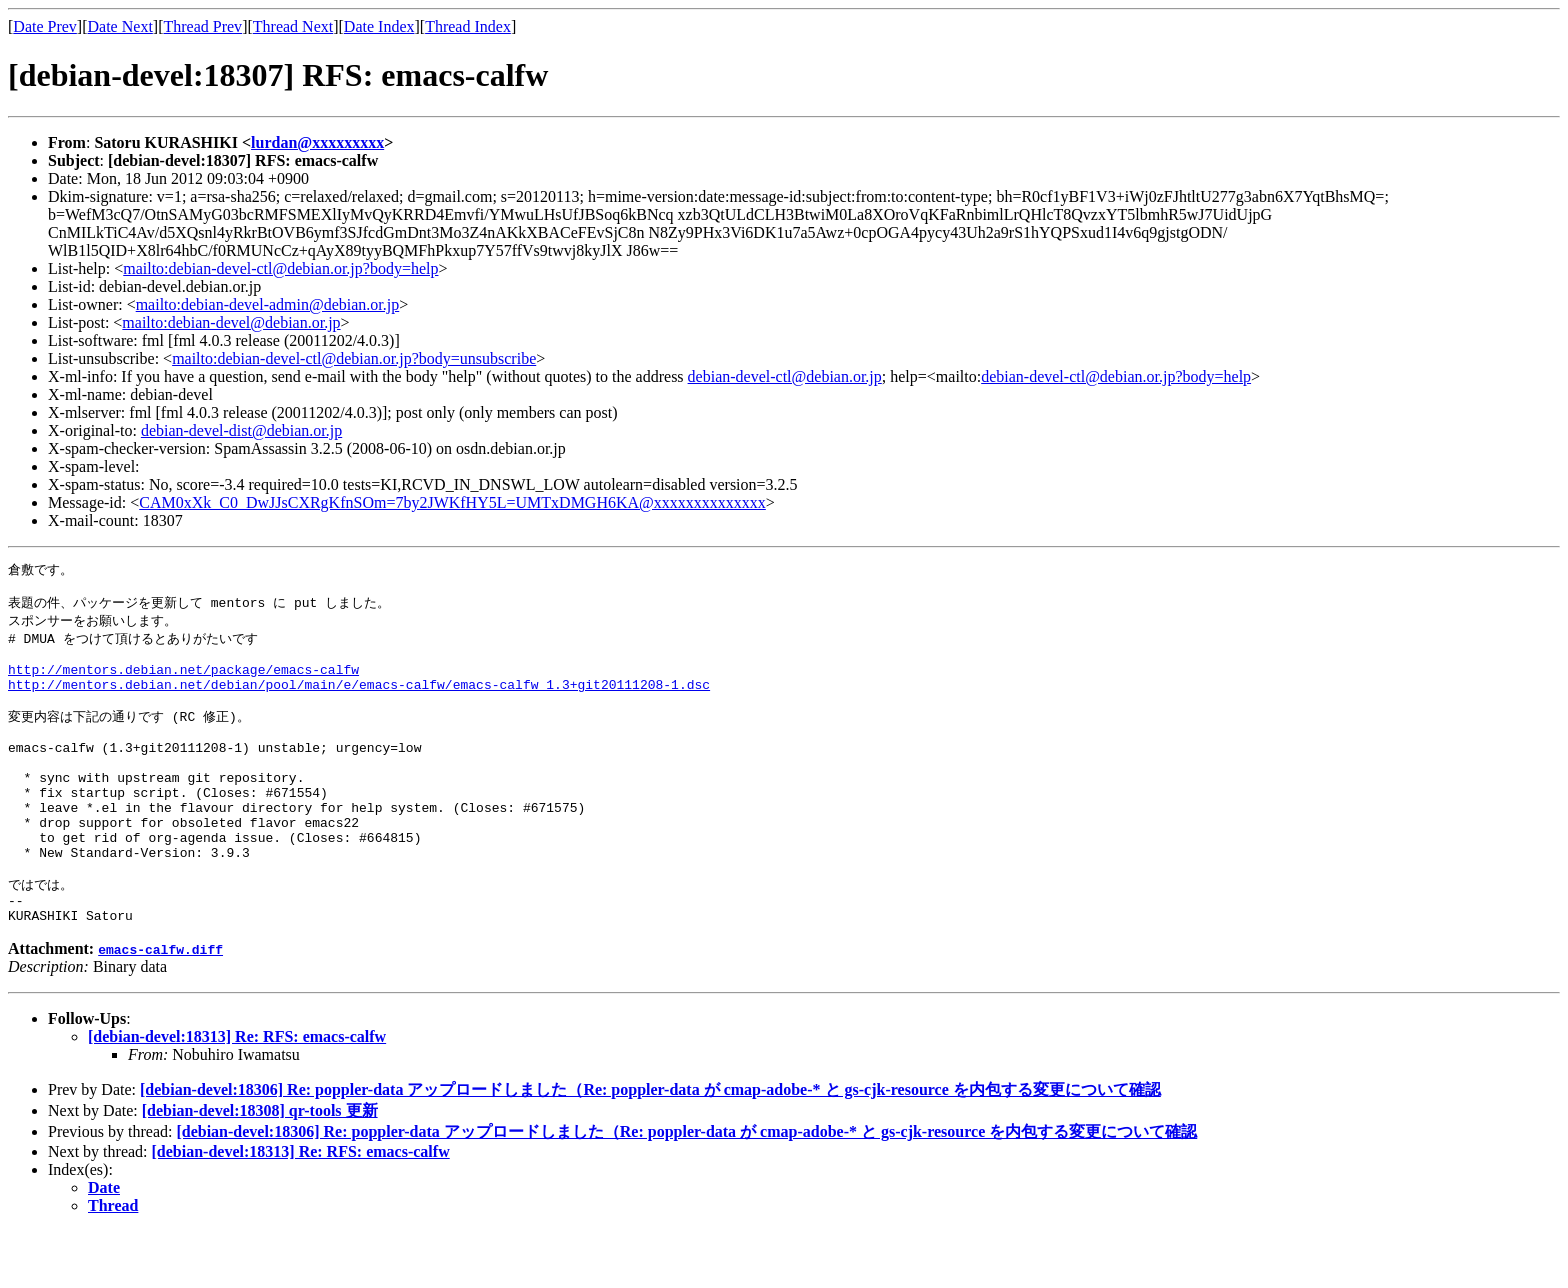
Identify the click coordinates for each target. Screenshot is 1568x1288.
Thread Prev (202, 26)
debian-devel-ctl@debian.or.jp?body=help (1116, 376)
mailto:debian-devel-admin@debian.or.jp (268, 304)
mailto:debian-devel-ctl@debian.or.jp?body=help (280, 268)
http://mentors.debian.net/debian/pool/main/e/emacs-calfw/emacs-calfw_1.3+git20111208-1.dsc (359, 700)
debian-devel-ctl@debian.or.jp (785, 376)
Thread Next (293, 26)
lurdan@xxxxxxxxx (317, 142)
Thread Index (468, 26)
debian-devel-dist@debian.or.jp (241, 430)
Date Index (379, 26)
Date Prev (45, 26)
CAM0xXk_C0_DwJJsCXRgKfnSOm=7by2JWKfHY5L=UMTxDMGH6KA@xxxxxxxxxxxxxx (452, 502)
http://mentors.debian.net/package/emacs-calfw (183, 682)
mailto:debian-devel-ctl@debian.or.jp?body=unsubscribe (354, 358)
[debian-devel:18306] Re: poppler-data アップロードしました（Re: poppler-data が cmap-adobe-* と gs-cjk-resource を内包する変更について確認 (650, 1146)
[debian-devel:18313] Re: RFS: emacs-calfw (237, 1093)
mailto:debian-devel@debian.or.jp (231, 322)
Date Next (120, 26)
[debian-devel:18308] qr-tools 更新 (260, 1167)
